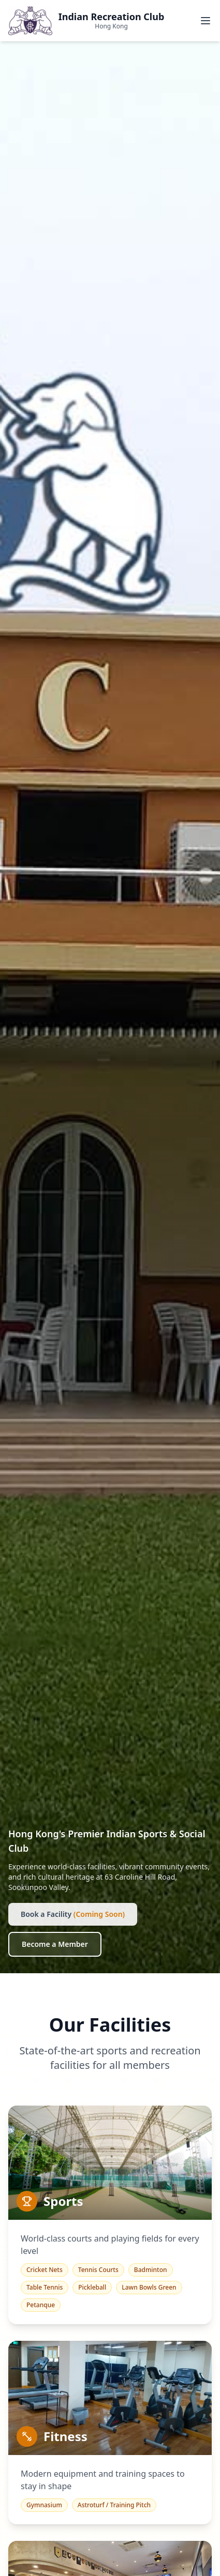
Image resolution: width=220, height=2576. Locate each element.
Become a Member (55, 1944)
